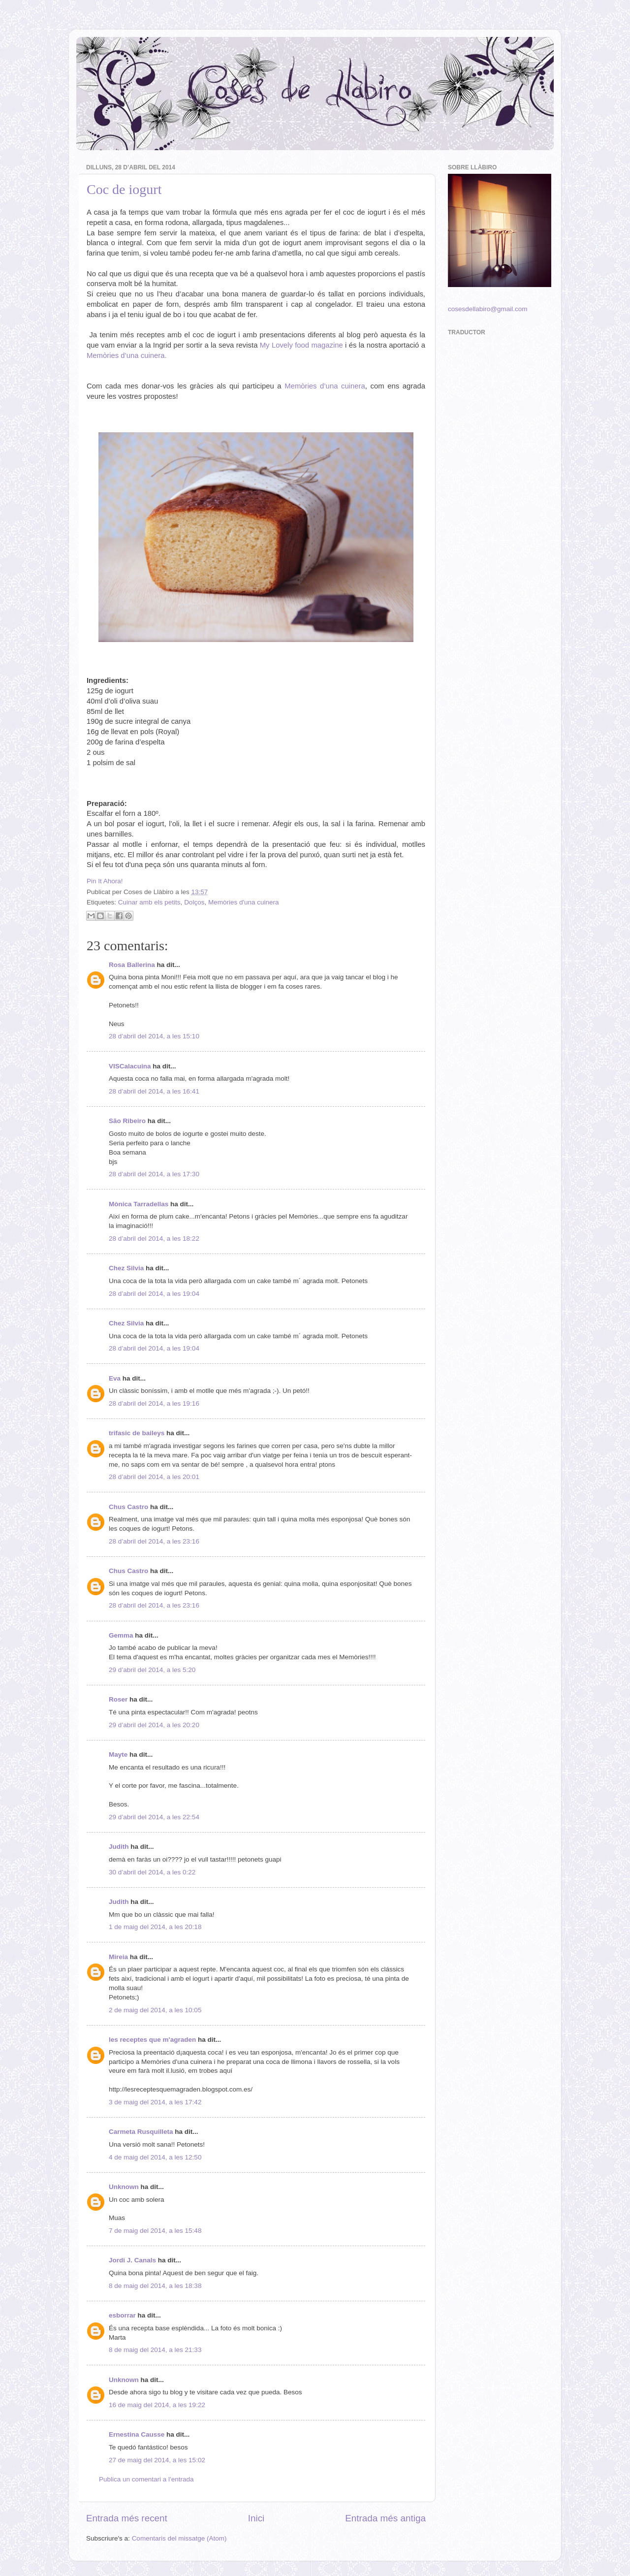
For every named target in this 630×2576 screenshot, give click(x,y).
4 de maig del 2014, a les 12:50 (155, 2157)
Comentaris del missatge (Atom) (179, 2538)
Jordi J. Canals (132, 2260)
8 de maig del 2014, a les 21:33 (155, 2349)
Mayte (118, 1754)
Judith (119, 1846)
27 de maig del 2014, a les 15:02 (157, 2460)
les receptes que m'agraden (152, 2039)
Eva (115, 1378)
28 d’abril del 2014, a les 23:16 (154, 1541)
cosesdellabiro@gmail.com (488, 309)
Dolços (194, 902)
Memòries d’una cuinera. (127, 355)
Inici (256, 2518)
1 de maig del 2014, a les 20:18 (155, 1927)
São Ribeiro (127, 1121)
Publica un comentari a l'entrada (146, 2479)
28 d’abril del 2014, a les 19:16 (154, 1403)
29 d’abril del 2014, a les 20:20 (154, 1725)
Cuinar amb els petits (149, 902)
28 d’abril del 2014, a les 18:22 (154, 1238)
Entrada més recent (126, 2518)
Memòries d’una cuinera (324, 386)
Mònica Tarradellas (138, 1204)
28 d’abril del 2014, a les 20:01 (154, 1477)
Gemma (121, 1635)
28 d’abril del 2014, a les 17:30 (154, 1174)
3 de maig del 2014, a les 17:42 (155, 2102)
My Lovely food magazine (301, 345)
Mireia (118, 1957)
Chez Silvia (126, 1268)
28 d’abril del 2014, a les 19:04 (154, 1293)
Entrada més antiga (385, 2518)
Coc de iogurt (124, 189)
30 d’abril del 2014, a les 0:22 (152, 1872)
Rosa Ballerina (132, 964)
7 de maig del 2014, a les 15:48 (155, 2230)
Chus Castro (128, 1507)
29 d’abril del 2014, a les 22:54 (154, 1817)
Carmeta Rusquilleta (141, 2131)
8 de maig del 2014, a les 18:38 (155, 2285)
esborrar (122, 2315)
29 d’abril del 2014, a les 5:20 (152, 1670)
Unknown (124, 2186)
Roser (118, 1699)
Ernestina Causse (136, 2434)
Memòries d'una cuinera (243, 902)
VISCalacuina (130, 1066)
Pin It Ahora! (105, 881)
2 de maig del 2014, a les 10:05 (155, 2010)
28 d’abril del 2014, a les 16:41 (154, 1091)
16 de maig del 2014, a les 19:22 (157, 2405)
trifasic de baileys (136, 1433)
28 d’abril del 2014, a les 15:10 (154, 1036)
